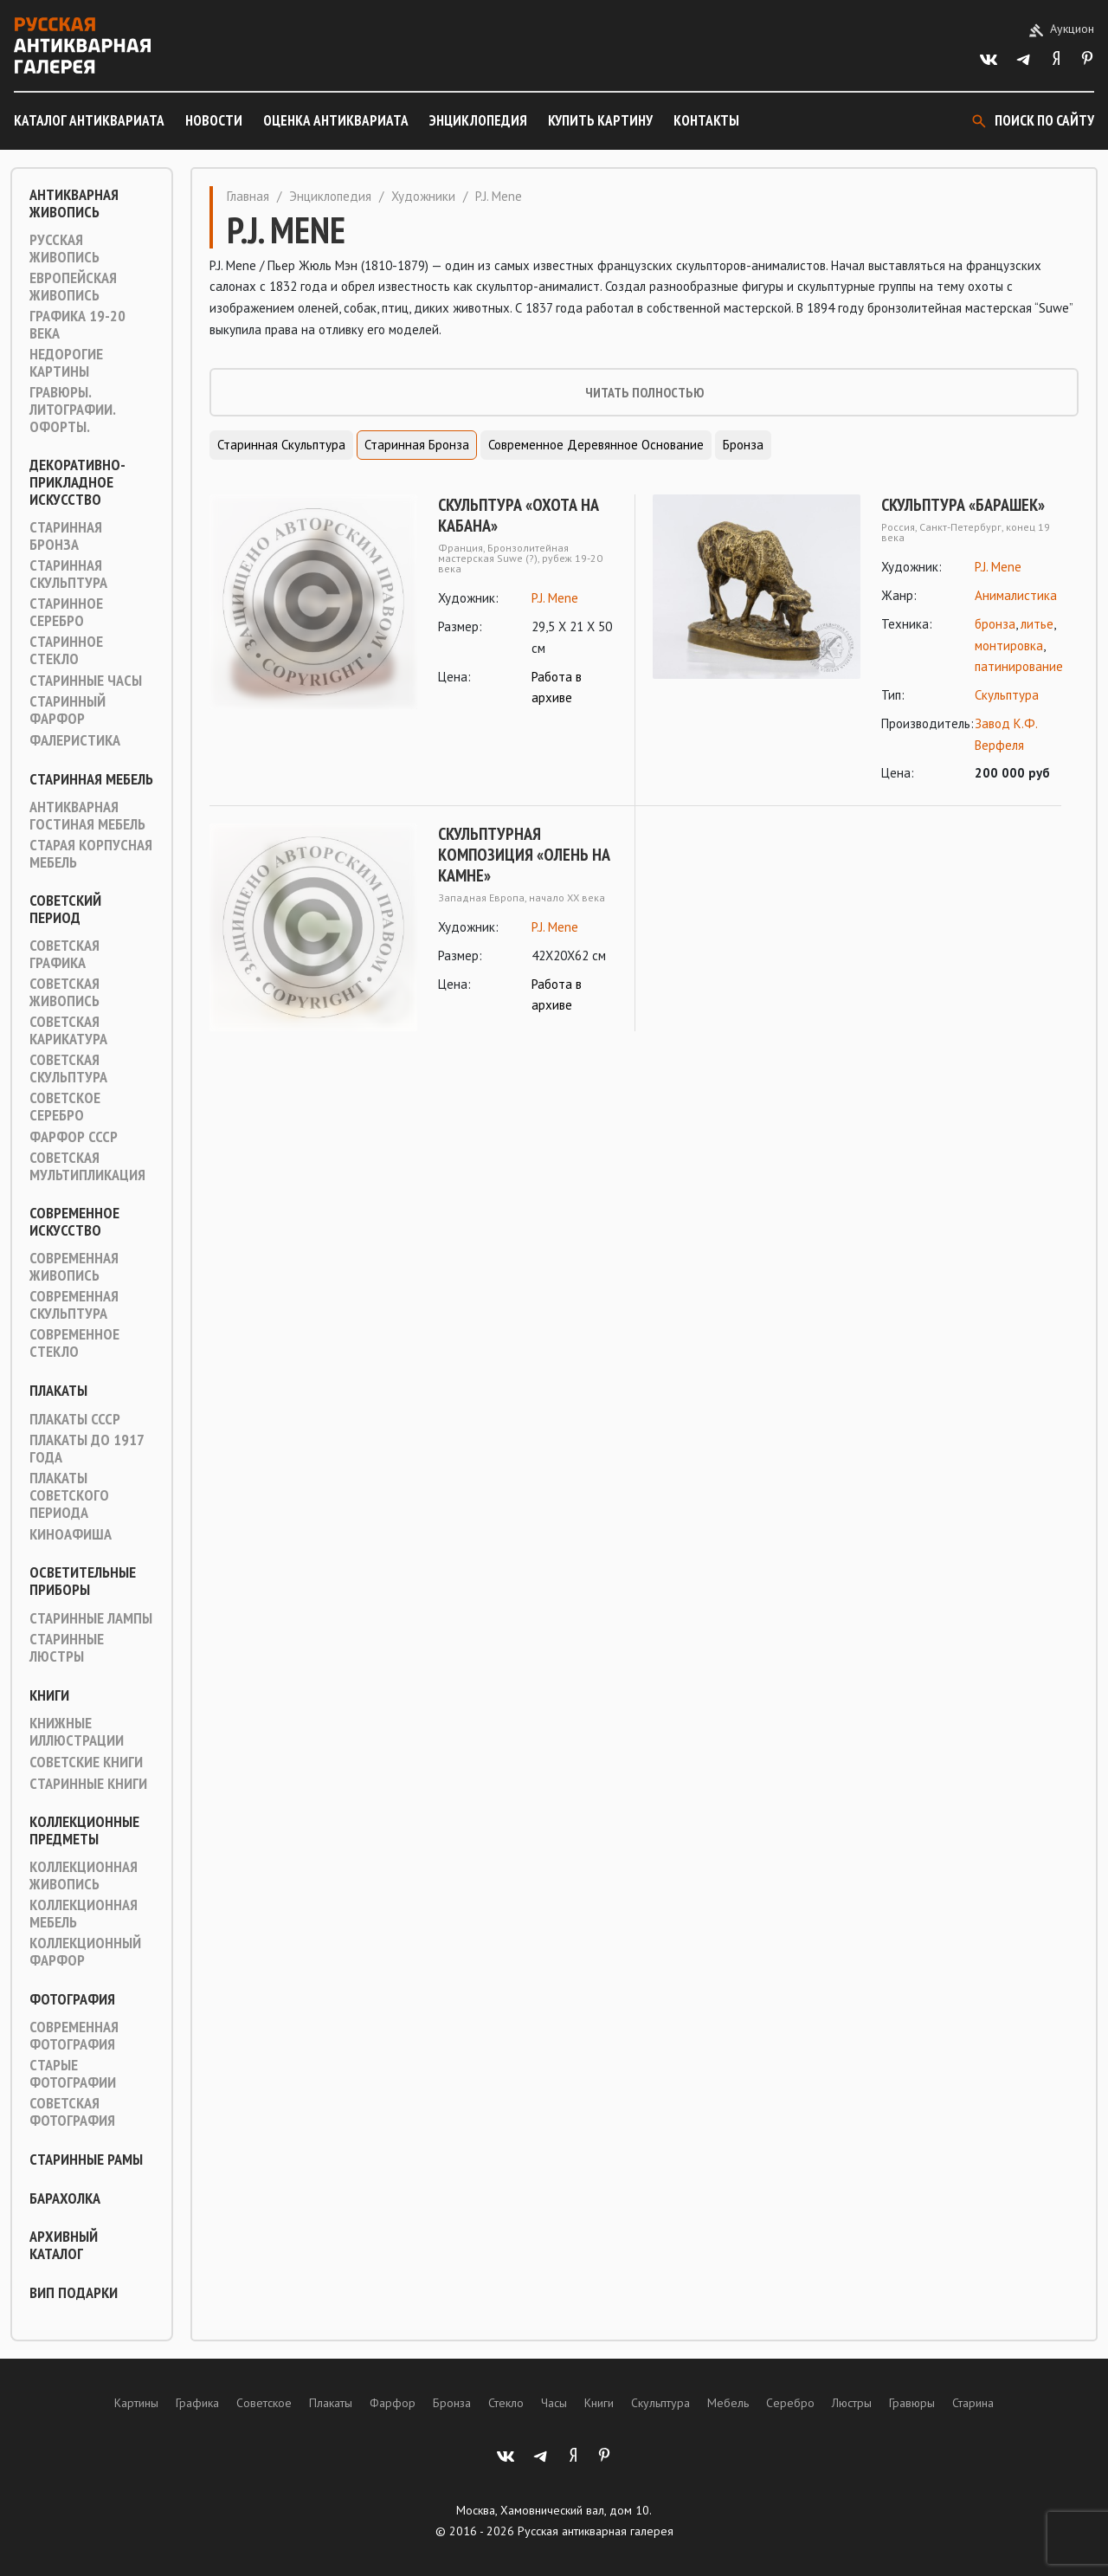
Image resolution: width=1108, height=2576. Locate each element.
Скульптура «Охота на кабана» (518, 515)
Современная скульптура (74, 1305)
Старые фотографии (72, 2073)
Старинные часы (85, 680)
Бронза (743, 444)
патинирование (1019, 666)
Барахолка (64, 2198)
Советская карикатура (68, 1030)
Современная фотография (74, 2035)
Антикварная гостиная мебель (87, 815)
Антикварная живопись (74, 203)
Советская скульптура (68, 1068)
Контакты (706, 120)
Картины (136, 2403)
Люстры (852, 2403)
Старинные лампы (90, 1618)
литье (1037, 624)
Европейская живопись (73, 286)
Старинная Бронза (65, 536)
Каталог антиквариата (89, 120)
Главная (248, 196)
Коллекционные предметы (84, 1830)
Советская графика (64, 954)
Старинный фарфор (67, 710)
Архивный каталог (63, 2245)
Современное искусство (74, 1221)
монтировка (1009, 645)
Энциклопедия (478, 120)
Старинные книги (88, 1783)
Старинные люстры (66, 1647)
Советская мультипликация (87, 1166)
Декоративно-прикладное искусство (77, 482)
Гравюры (912, 2403)
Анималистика (1016, 595)
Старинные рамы (86, 2159)
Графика (197, 2403)
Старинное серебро (66, 612)
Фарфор (393, 2403)
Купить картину (600, 120)
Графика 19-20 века (77, 324)
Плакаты (58, 1390)
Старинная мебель (91, 779)
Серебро (790, 2403)
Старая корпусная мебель (90, 853)
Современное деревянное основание (596, 444)
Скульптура (1007, 695)
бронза (995, 624)
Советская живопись (64, 992)
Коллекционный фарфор (85, 1951)
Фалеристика (74, 740)
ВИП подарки (73, 2293)
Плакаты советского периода (69, 1495)
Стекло (506, 2403)
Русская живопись (64, 248)
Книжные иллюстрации (76, 1731)
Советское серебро (64, 1106)
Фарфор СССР (73, 1137)
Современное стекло (74, 1343)
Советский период (65, 909)
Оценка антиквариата (336, 120)
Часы (554, 2403)
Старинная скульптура (68, 574)
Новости (213, 120)
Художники (423, 196)
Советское (264, 2403)
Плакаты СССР (74, 1419)
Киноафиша (70, 1534)
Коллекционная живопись (83, 1875)
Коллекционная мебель (83, 1913)
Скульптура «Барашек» (963, 504)
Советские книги (86, 1762)
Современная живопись (74, 1266)
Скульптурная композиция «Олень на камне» (524, 854)
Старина (973, 2403)
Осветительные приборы (82, 1581)
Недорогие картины (66, 362)
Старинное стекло (66, 650)
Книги (49, 1695)
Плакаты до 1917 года (86, 1448)
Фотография (72, 1999)
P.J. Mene (554, 598)
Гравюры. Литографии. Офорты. (72, 410)
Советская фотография (72, 2112)
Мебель (728, 2403)
